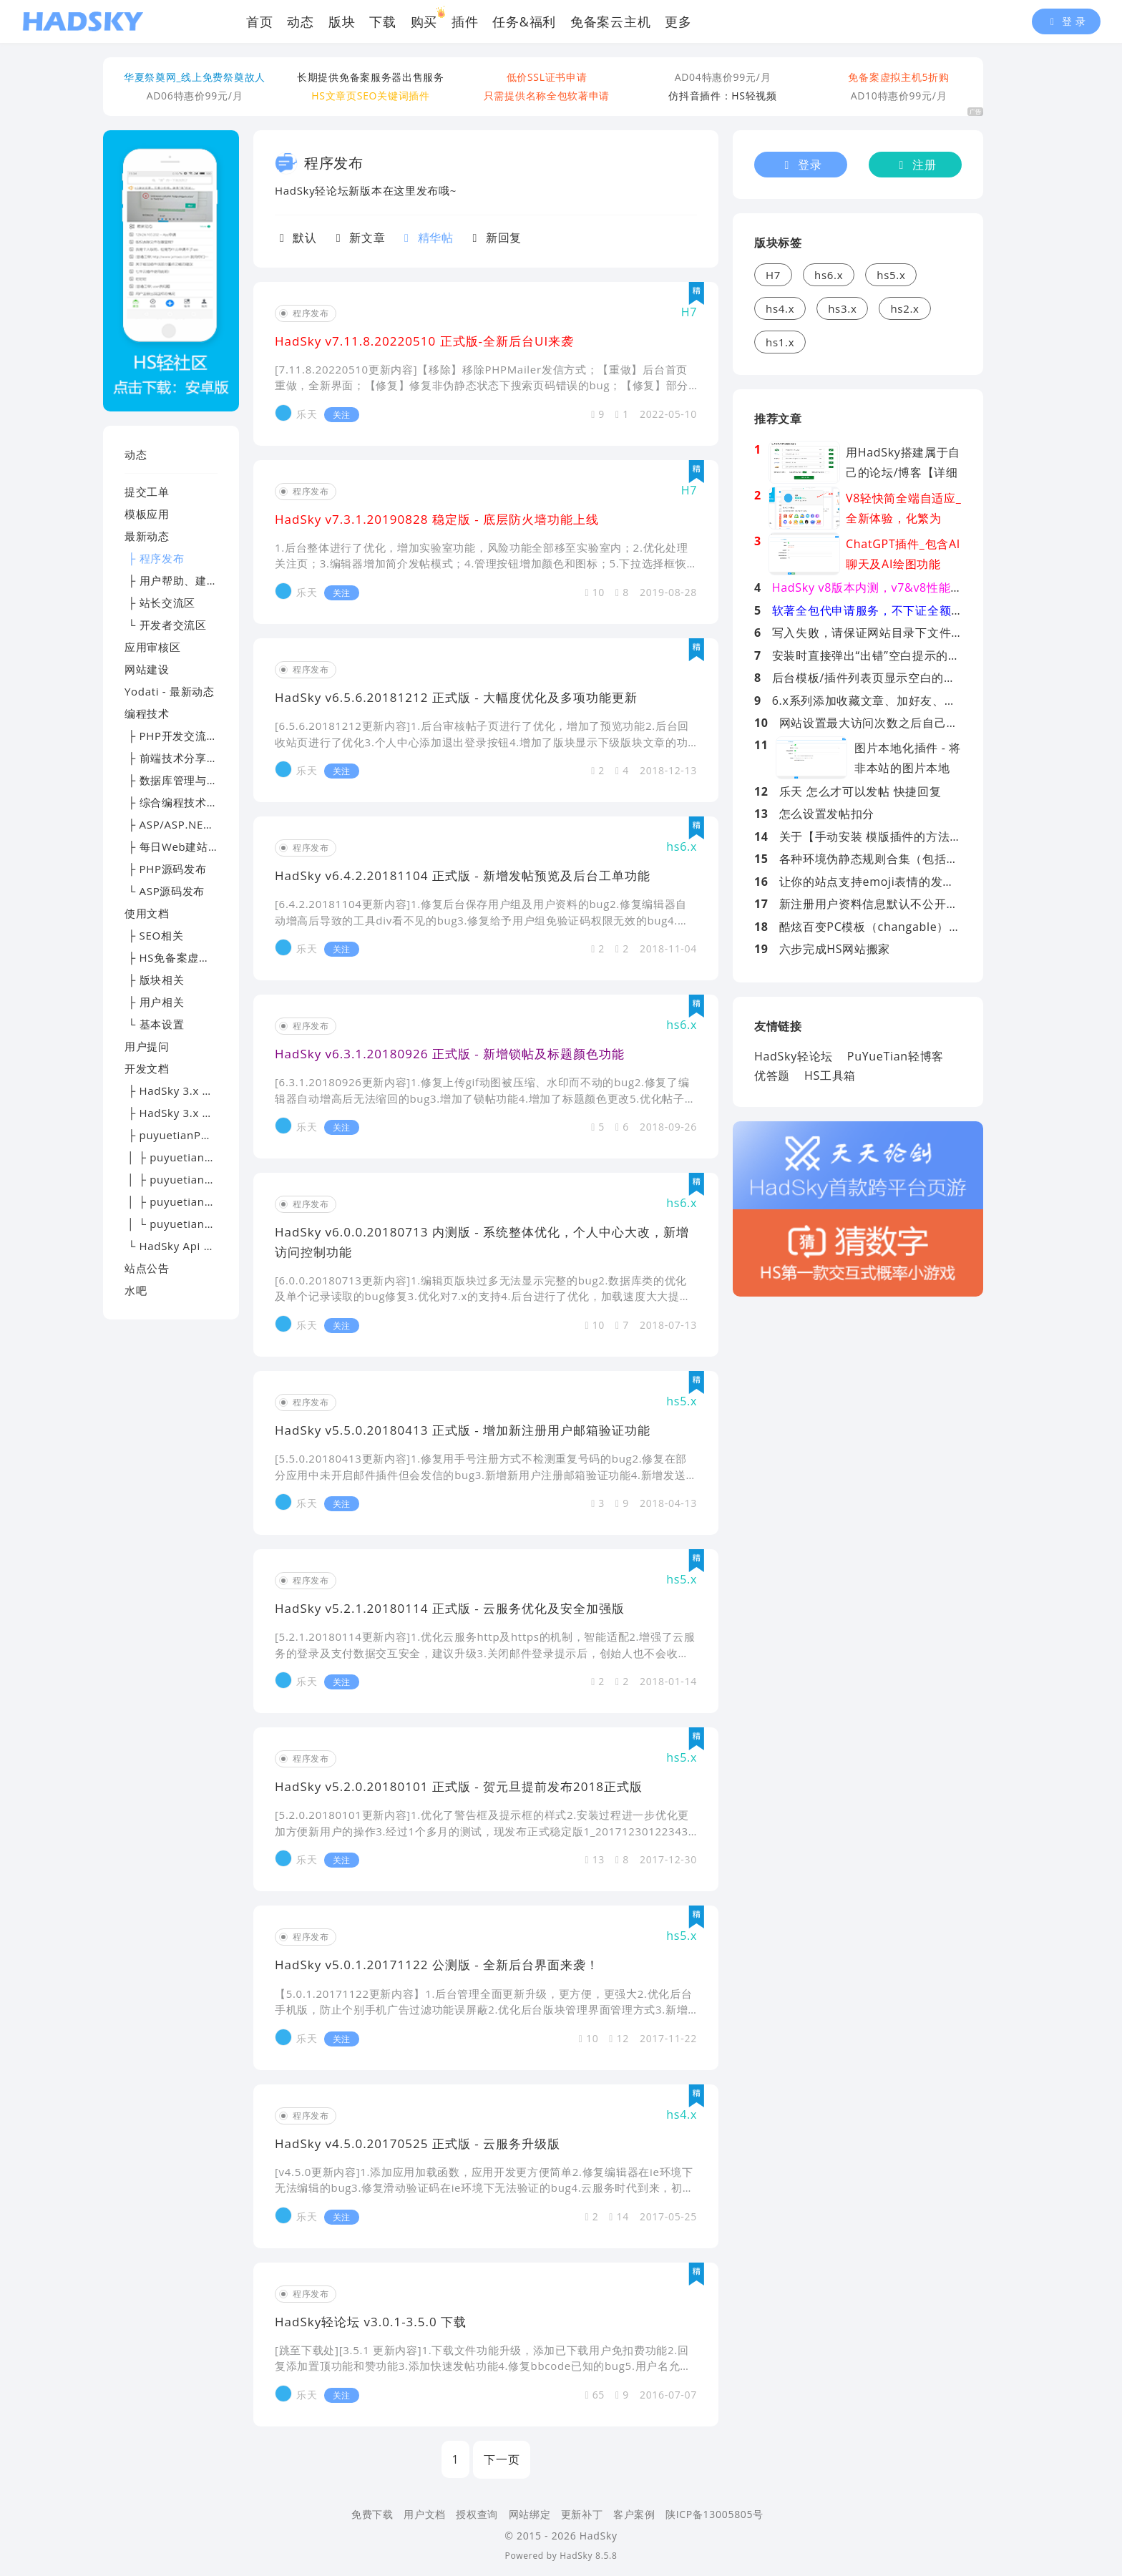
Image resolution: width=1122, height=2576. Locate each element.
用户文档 (425, 2514)
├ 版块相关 (154, 979)
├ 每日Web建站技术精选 (189, 846)
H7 (773, 275)
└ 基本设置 (154, 1024)
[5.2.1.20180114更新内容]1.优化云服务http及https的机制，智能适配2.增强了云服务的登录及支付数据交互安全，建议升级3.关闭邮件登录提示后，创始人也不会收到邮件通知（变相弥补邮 (485, 1652)
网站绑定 (530, 2514)
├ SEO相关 (154, 935)
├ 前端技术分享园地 (177, 758)
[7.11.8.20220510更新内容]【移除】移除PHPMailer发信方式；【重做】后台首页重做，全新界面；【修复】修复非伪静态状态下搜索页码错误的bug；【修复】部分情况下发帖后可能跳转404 (481, 385)
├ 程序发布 (154, 558)
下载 (382, 21)
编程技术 (147, 713)
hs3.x (842, 308)
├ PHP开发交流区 (171, 735)
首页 (259, 21)
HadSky (576, 2556)
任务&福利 (524, 21)
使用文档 (147, 913)
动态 (300, 21)
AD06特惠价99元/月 (195, 95)
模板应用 (147, 514)
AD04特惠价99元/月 (723, 77)
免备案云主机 (610, 21)
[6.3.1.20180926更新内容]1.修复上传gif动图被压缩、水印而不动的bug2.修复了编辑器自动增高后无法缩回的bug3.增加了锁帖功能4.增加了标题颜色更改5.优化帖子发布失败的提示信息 (485, 1098)
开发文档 (147, 1068)
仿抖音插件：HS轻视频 (722, 95)
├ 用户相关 (154, 1002)
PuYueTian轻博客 (895, 1056)
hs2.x (904, 308)
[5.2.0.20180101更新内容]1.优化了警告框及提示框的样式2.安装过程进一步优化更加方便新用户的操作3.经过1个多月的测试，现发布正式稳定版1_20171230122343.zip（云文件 (483, 1830)
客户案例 (634, 2514)
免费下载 (372, 2514)
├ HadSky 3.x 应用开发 (186, 1113)
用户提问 (147, 1046)
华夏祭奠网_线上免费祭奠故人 (194, 77)
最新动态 (147, 536)
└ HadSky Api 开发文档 (186, 1246)
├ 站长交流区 (160, 602)
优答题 (772, 1075)
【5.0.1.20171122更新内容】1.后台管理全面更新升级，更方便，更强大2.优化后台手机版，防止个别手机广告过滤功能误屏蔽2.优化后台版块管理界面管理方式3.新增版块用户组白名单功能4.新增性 (483, 2009)
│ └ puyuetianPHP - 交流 (192, 1223)
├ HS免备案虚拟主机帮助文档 (201, 957)
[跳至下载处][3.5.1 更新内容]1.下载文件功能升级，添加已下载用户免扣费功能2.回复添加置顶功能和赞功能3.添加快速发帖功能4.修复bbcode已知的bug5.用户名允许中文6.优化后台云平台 (483, 2366)
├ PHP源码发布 (166, 869)
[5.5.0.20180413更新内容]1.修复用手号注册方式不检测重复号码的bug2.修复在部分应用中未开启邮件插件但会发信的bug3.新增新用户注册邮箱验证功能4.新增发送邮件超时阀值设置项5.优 (481, 1474)
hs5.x (891, 275)
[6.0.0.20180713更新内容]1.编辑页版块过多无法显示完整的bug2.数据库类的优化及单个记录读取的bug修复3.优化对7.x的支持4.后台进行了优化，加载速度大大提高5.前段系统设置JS (483, 1296)
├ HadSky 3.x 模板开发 (186, 1090)
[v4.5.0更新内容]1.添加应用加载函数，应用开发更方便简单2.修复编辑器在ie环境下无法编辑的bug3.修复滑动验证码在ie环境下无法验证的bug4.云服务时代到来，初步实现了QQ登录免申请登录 (484, 2188)
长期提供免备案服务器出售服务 (370, 77)
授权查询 (477, 2514)
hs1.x (780, 342)
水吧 (136, 1290)
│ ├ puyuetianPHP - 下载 (192, 1157)
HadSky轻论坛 (793, 1056)
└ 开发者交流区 (166, 625)
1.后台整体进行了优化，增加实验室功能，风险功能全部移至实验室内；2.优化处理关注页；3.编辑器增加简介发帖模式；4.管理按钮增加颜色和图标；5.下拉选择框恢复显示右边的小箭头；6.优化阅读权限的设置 (481, 563)
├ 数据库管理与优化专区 (188, 780)
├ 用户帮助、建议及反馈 (188, 580)
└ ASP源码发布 (165, 891)
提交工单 (147, 491)
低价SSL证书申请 (547, 77)
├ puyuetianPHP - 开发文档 (198, 1135)
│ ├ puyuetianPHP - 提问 (192, 1201)
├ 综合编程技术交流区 (182, 802)
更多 (678, 21)
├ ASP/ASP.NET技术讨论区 (195, 824)
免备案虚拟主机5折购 (898, 77)
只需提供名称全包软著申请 (547, 95)
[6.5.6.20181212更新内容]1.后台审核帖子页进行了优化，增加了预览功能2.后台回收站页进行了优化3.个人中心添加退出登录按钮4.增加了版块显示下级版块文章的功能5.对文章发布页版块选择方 (482, 741)
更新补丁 (582, 2514)
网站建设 (147, 669)
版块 (341, 21)
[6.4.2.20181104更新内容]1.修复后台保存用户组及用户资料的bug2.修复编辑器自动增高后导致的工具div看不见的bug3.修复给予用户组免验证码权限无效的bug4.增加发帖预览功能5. (482, 920)
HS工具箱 (830, 1075)
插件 (465, 21)
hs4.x (780, 308)
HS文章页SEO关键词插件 (370, 95)
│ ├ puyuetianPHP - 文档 (192, 1179)
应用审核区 (153, 647)
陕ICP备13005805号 (714, 2514)
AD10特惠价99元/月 (899, 95)
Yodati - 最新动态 (170, 691)
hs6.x (828, 275)
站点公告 (147, 1268)
